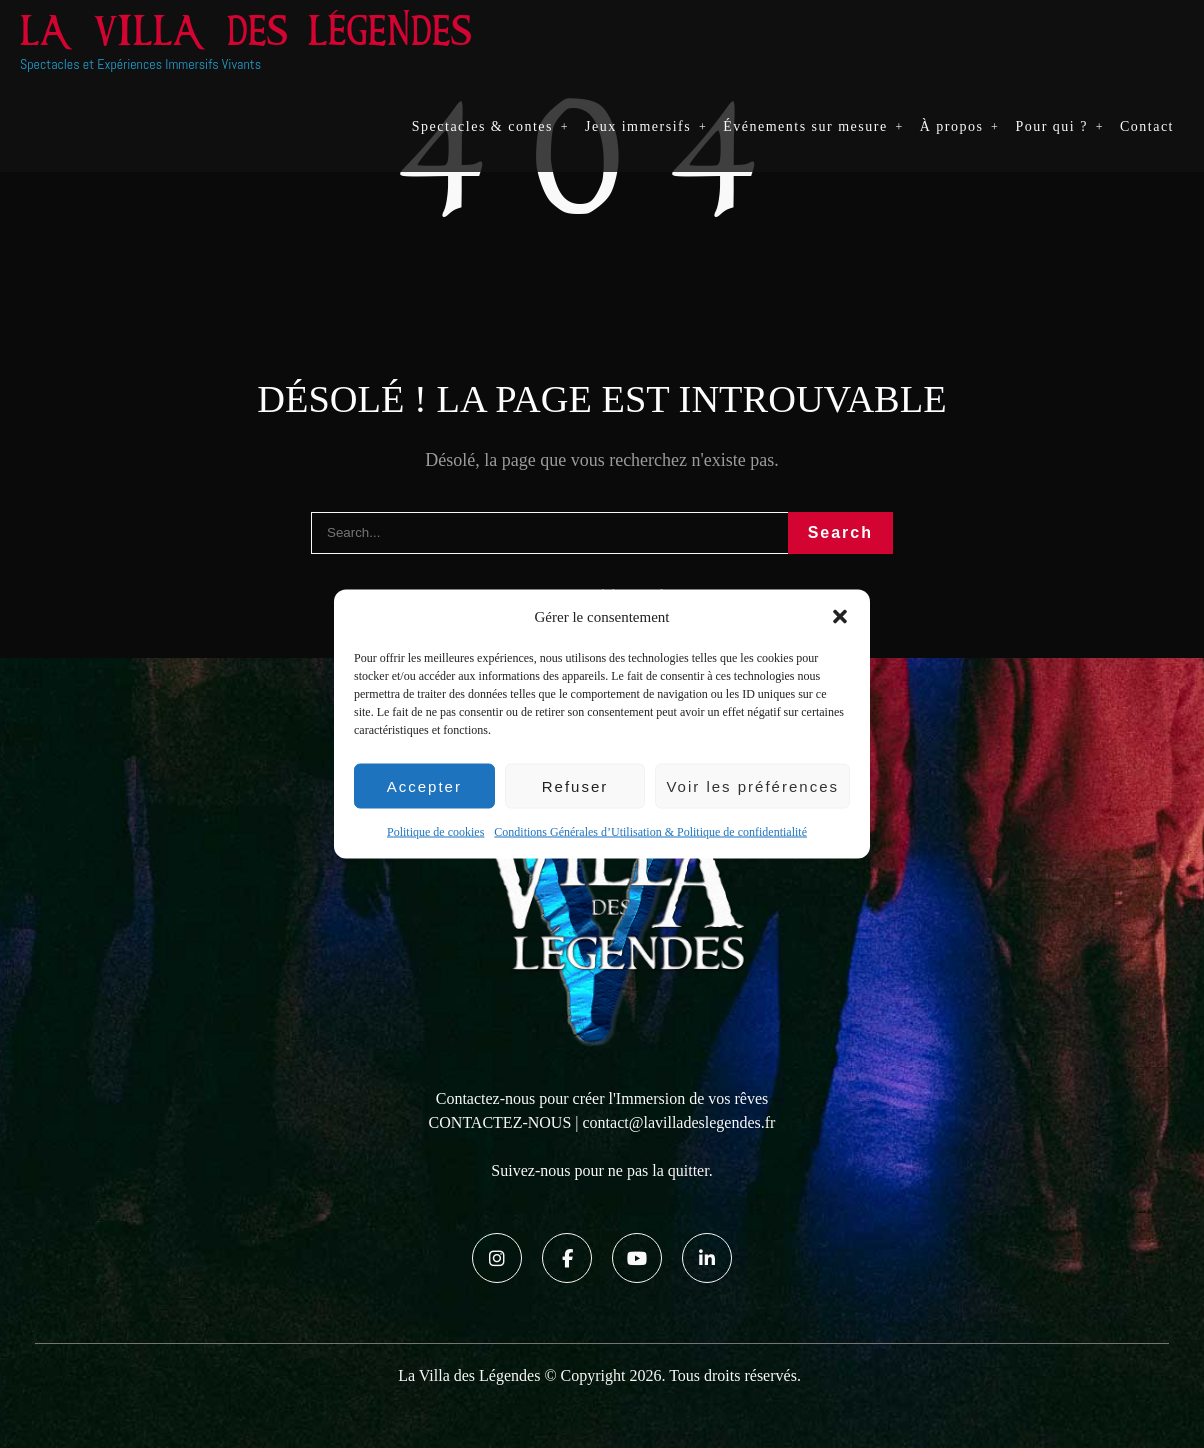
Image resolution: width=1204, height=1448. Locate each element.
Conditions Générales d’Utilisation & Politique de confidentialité (650, 832)
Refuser (575, 785)
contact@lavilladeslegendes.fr (679, 1122)
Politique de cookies (435, 832)
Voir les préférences (752, 785)
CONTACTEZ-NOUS (500, 1122)
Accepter (424, 785)
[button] (840, 617)
